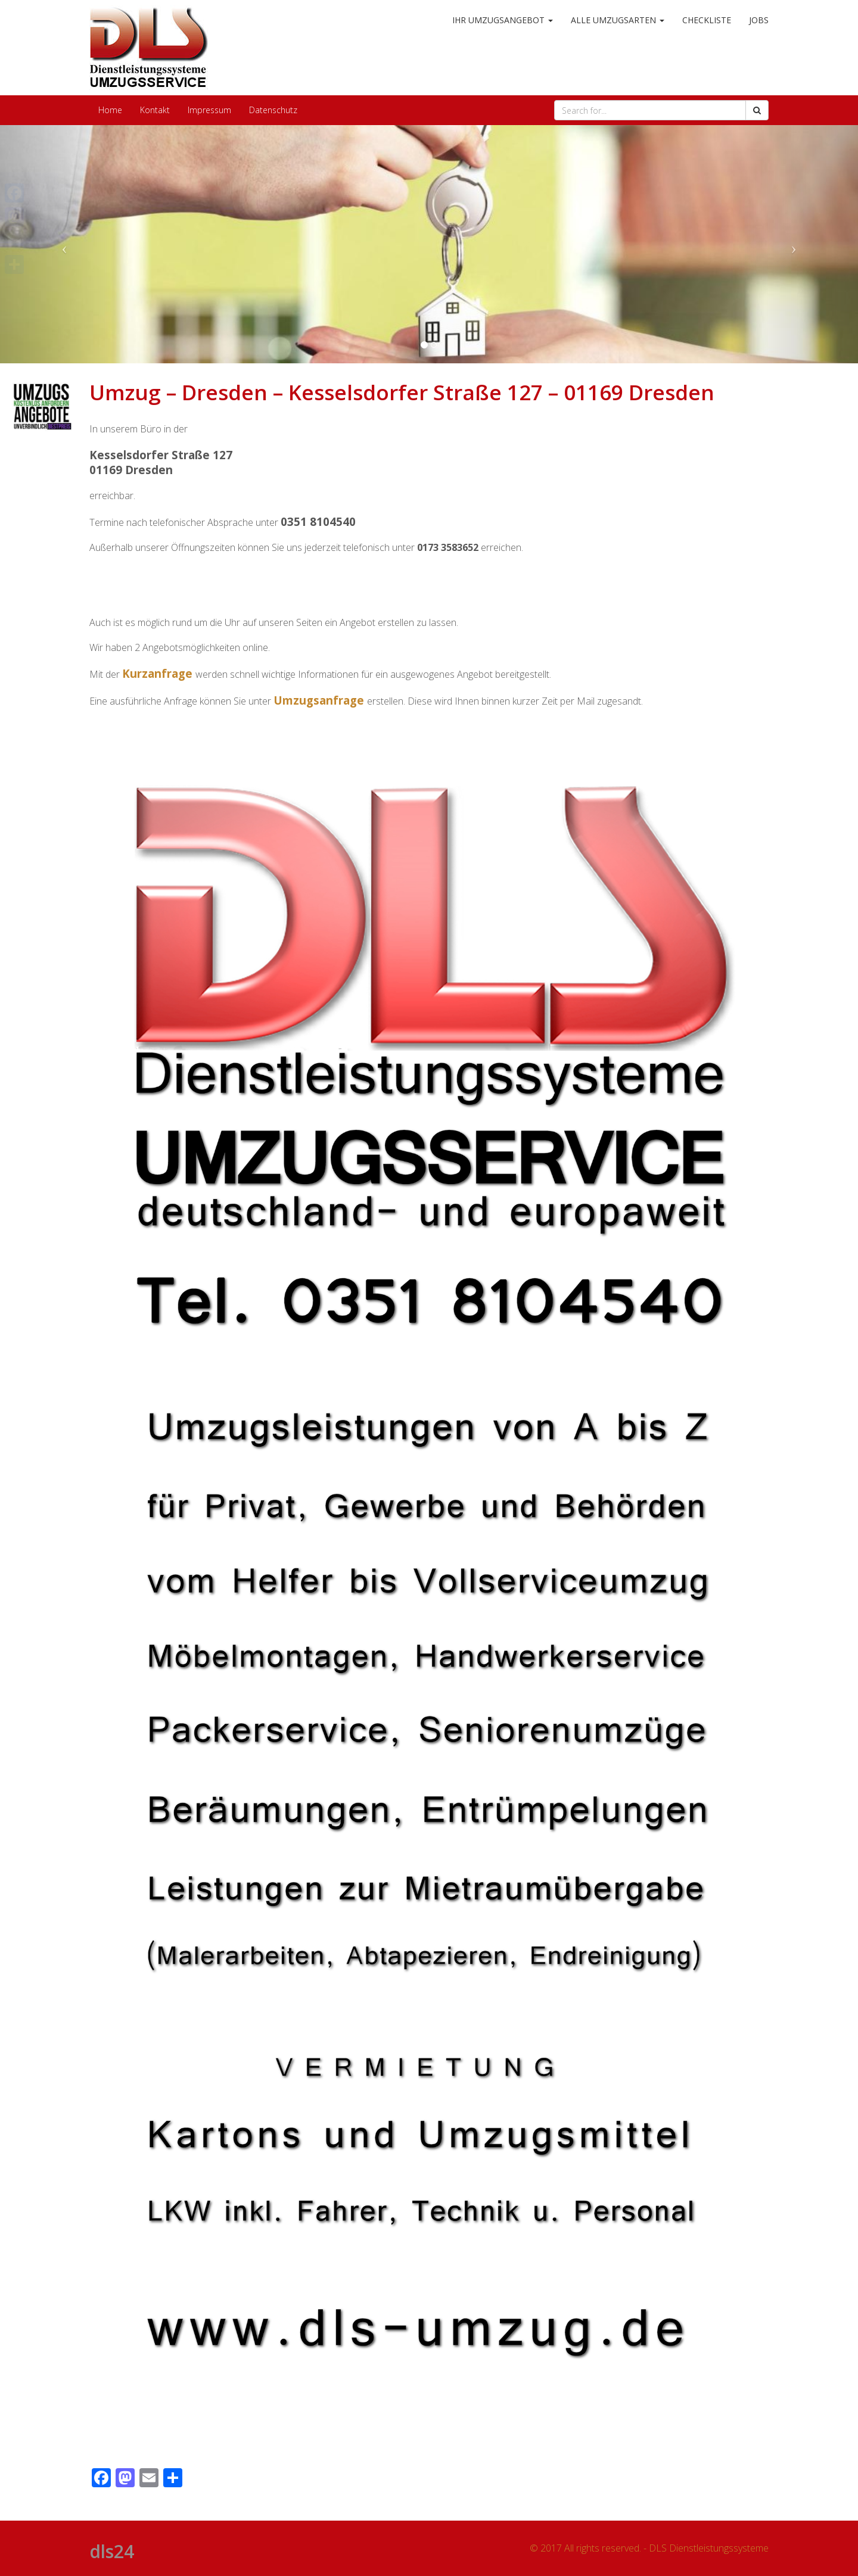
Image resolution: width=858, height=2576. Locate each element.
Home (110, 110)
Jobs (759, 20)
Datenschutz (273, 110)
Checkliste (706, 20)
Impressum (209, 110)
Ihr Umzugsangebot (502, 20)
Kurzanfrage (157, 673)
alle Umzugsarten (617, 20)
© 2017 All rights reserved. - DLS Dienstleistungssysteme (649, 2548)
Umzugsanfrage (318, 700)
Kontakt (155, 110)
